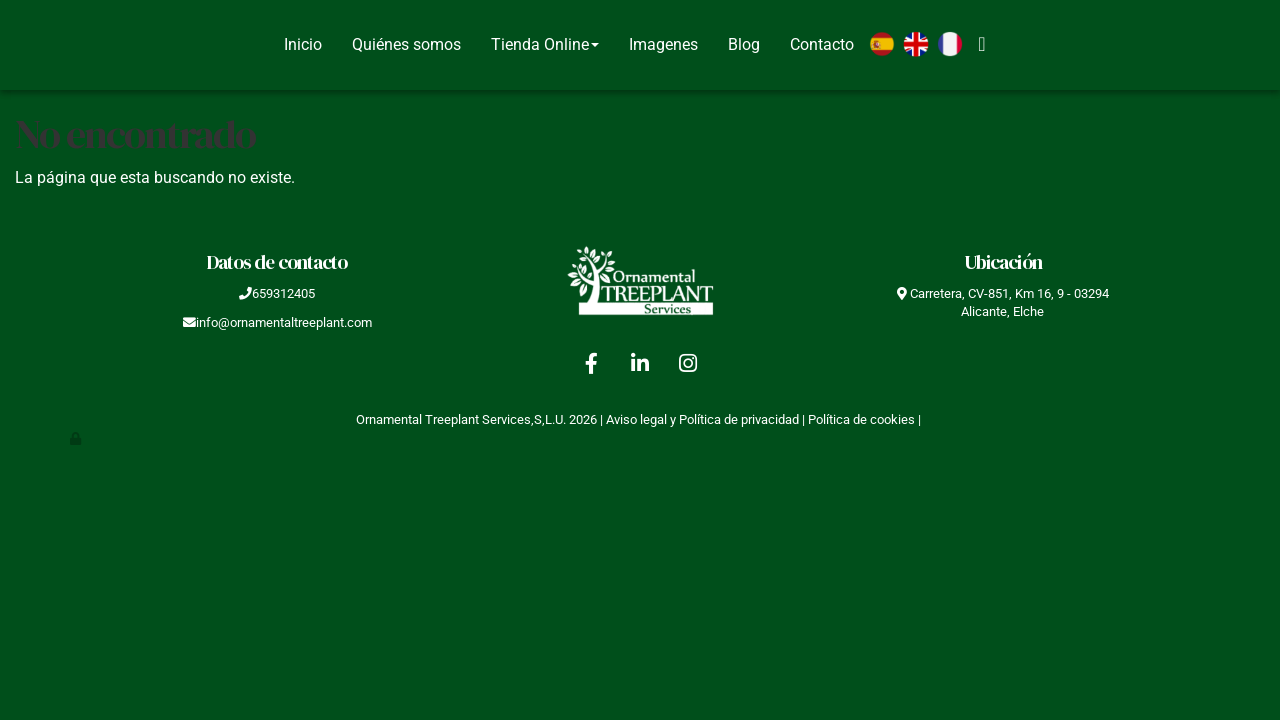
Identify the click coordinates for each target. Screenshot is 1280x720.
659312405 (283, 293)
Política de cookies (861, 419)
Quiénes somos (406, 44)
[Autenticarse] (77, 438)
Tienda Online (545, 44)
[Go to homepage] (10, 45)
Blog (744, 44)
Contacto (822, 44)
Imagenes (663, 44)
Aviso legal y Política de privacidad (702, 419)
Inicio (303, 44)
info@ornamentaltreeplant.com (284, 322)
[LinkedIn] (640, 366)
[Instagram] (688, 366)
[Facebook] (592, 366)
